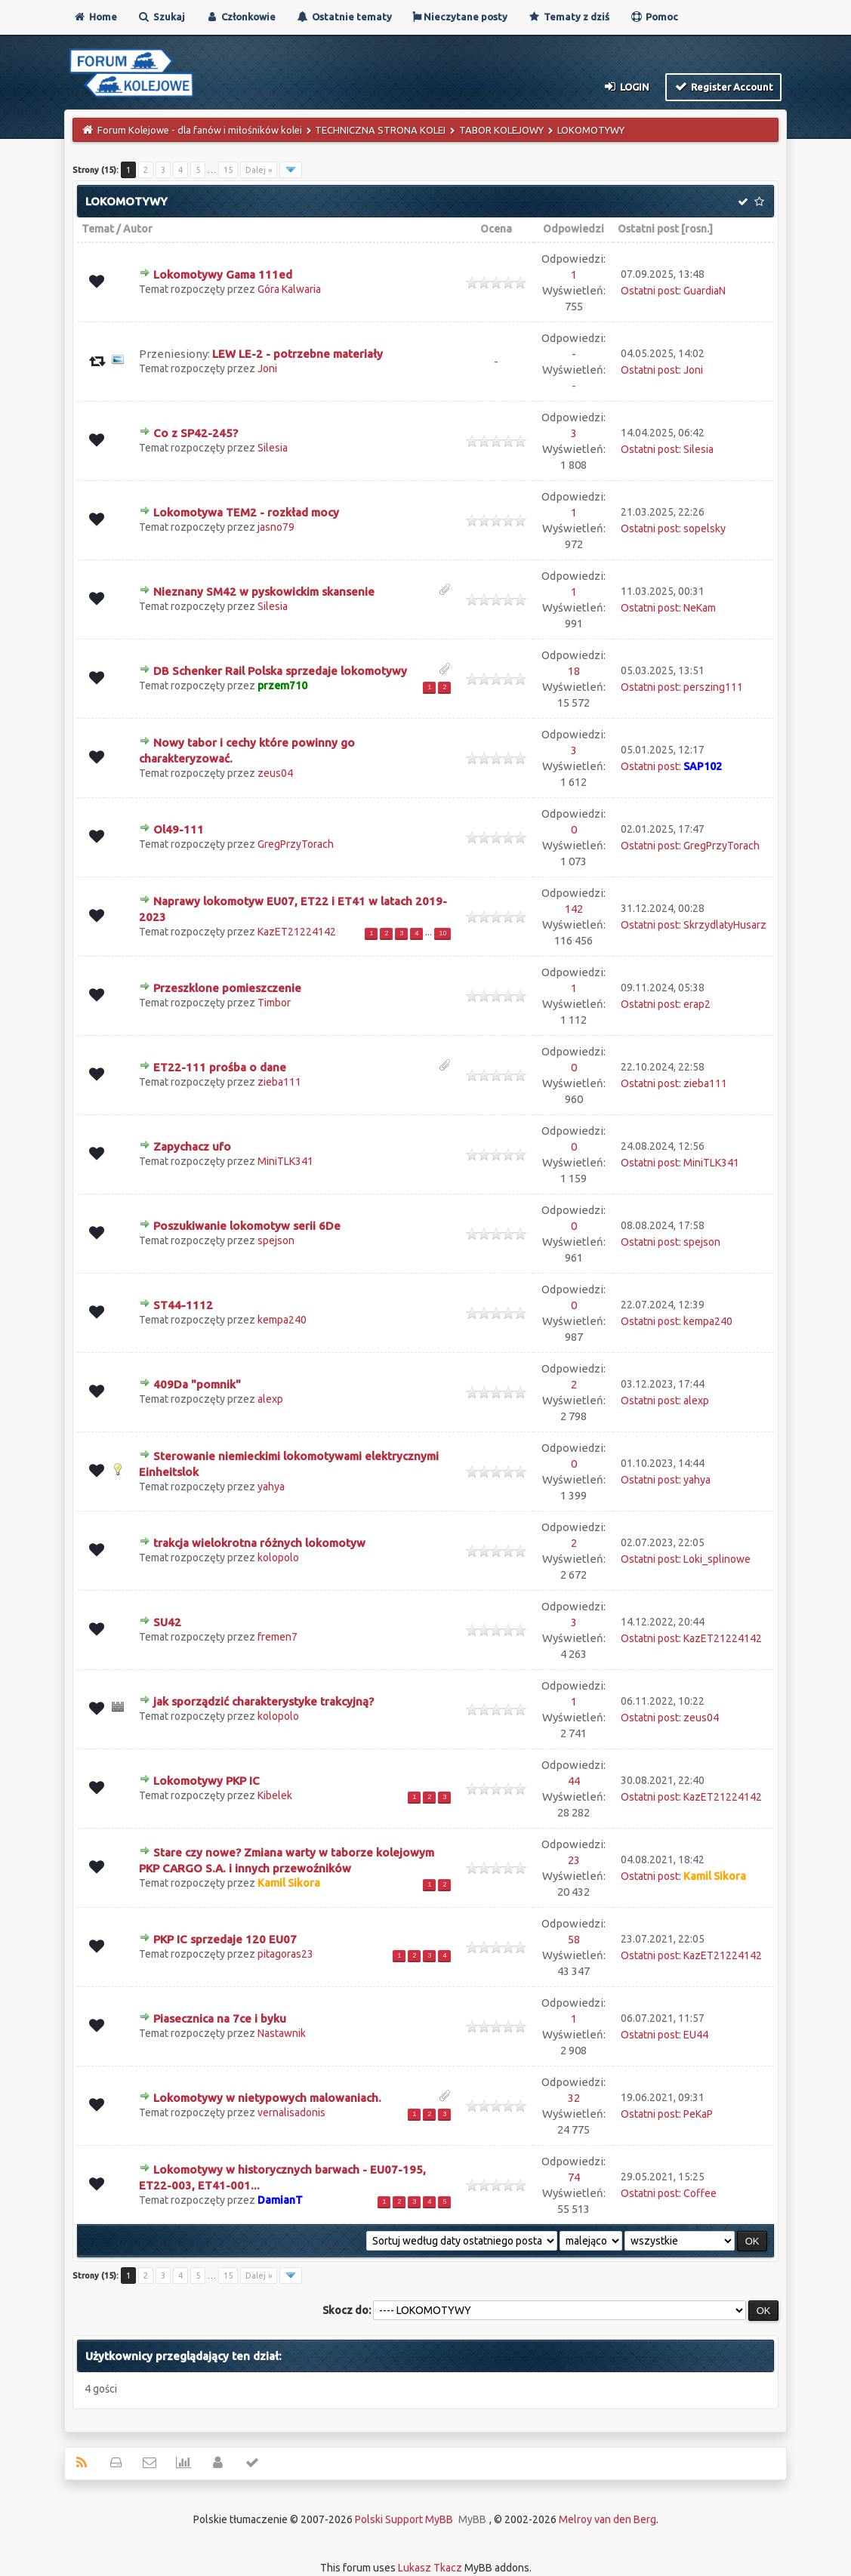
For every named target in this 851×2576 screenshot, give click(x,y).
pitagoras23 (285, 1954)
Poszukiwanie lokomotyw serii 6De (247, 1225)
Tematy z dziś (568, 16)
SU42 (167, 1622)
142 (574, 908)
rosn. (697, 229)
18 (574, 670)
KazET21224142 (296, 932)
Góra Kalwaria (289, 289)
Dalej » (258, 169)
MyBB (472, 2519)
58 (574, 1939)
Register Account (724, 86)
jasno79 (275, 527)
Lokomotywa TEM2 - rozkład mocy (246, 512)
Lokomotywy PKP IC (206, 1780)
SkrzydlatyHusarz (724, 925)
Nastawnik (281, 2033)
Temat (98, 229)
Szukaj (161, 16)
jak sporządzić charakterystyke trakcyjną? (263, 1701)
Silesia (272, 448)
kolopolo (278, 1557)
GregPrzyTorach (295, 844)
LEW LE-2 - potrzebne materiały (297, 353)
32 (574, 2097)
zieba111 (279, 1082)
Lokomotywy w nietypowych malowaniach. (267, 2097)
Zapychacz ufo (192, 1146)
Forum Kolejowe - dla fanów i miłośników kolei (199, 130)
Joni (267, 368)
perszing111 (713, 687)
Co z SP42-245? (195, 433)
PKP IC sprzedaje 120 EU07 (225, 1939)
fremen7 (277, 1637)
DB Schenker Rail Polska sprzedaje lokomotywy (280, 670)
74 (574, 2177)
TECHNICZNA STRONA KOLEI (380, 130)
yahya (271, 1487)
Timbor (274, 1003)
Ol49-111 (178, 829)
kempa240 (282, 1320)
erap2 (697, 1004)
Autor (138, 229)
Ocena (496, 229)
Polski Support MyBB (404, 2519)
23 (574, 1859)
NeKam (699, 608)
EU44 (695, 2035)
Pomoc (654, 16)
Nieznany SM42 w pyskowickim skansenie (264, 591)
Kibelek (274, 1795)
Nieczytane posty (459, 16)
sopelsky (704, 528)
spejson (275, 1240)
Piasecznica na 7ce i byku (219, 2018)
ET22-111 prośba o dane (219, 1067)
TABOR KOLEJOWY (501, 130)
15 (228, 169)
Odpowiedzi (573, 229)
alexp (270, 1399)
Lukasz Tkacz (430, 2568)
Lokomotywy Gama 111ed (222, 274)
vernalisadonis (291, 2112)
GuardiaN (704, 291)
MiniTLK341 (285, 1161)
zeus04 (275, 773)
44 (574, 1780)
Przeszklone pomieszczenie (227, 987)
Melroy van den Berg (607, 2519)
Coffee (700, 2193)
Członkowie (240, 16)
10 (442, 933)
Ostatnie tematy (344, 16)
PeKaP (698, 2114)
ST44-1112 (183, 1305)
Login (625, 86)
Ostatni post (648, 229)
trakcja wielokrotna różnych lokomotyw (259, 1542)
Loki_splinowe (717, 1559)
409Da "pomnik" (197, 1384)
